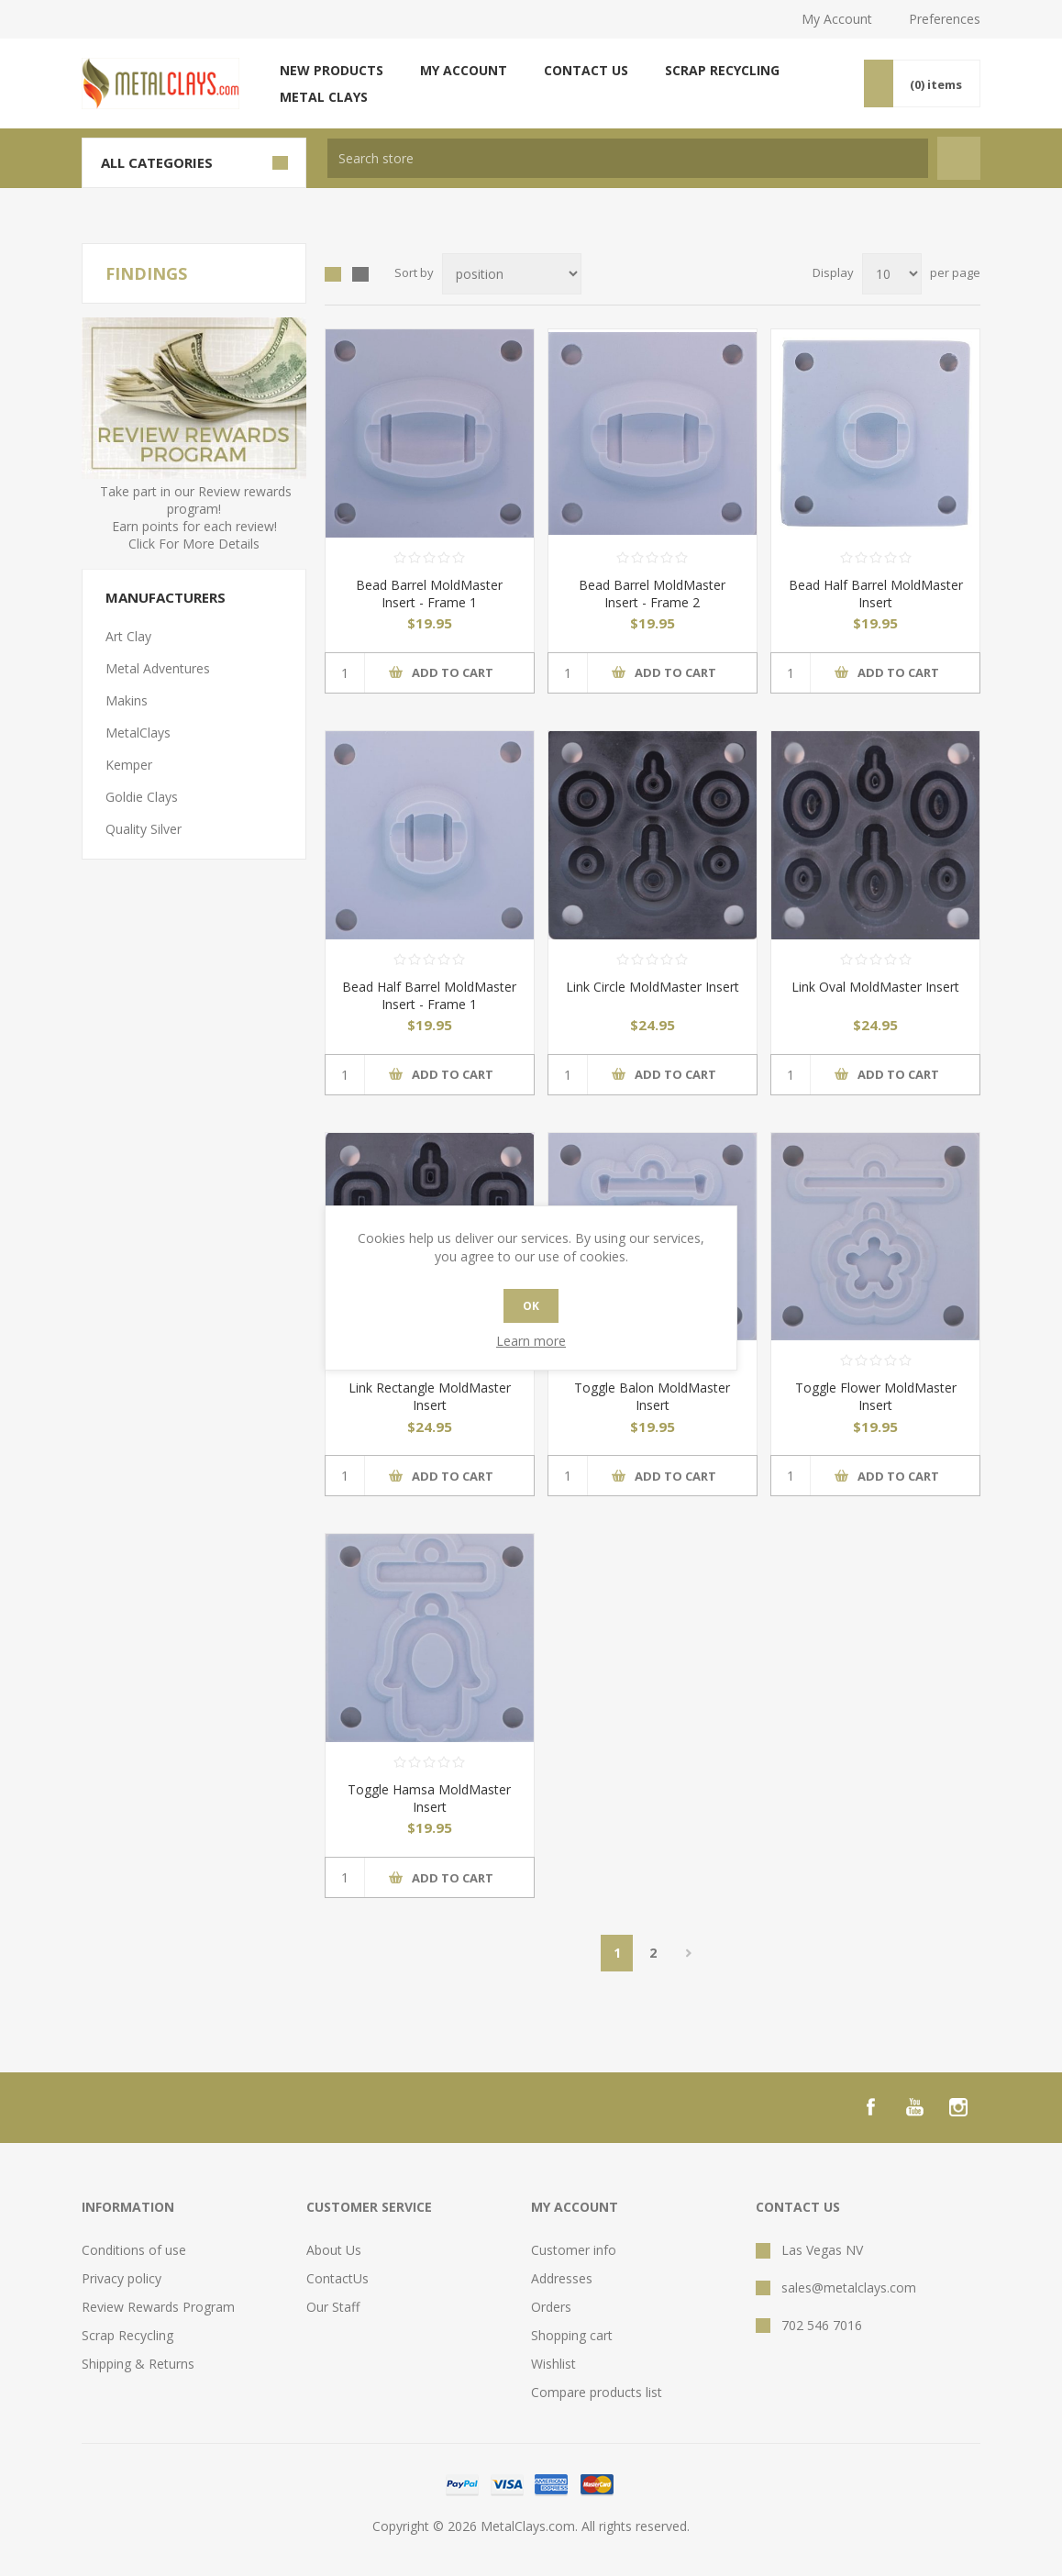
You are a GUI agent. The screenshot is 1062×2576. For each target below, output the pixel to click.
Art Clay (128, 636)
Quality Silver (143, 829)
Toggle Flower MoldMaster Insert (876, 1396)
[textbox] (627, 158)
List (360, 274)
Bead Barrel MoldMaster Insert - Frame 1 (429, 593)
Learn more (531, 1340)
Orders (551, 2306)
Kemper (128, 764)
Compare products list (596, 2392)
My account (463, 70)
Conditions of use (134, 2250)
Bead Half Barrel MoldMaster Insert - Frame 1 (429, 995)
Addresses (561, 2278)
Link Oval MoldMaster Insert (875, 986)
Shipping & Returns (138, 2363)
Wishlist (553, 2363)
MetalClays (138, 732)
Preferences (944, 19)
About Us (333, 2250)
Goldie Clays (141, 796)
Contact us (586, 70)
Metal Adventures (157, 668)
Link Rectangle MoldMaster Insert (429, 1396)
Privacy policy (121, 2278)
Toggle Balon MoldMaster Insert (652, 1396)
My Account (837, 19)
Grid (333, 274)
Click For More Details (194, 543)
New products (331, 70)
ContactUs (337, 2278)
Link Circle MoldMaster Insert (652, 986)
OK (531, 1306)
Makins (126, 700)
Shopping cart (572, 2335)
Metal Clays (324, 96)
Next (688, 1953)
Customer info (573, 2250)
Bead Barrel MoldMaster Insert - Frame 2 (652, 593)
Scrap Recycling (722, 70)
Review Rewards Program (158, 2306)
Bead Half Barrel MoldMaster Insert (876, 593)
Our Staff (333, 2306)
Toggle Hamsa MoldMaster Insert (429, 1798)
